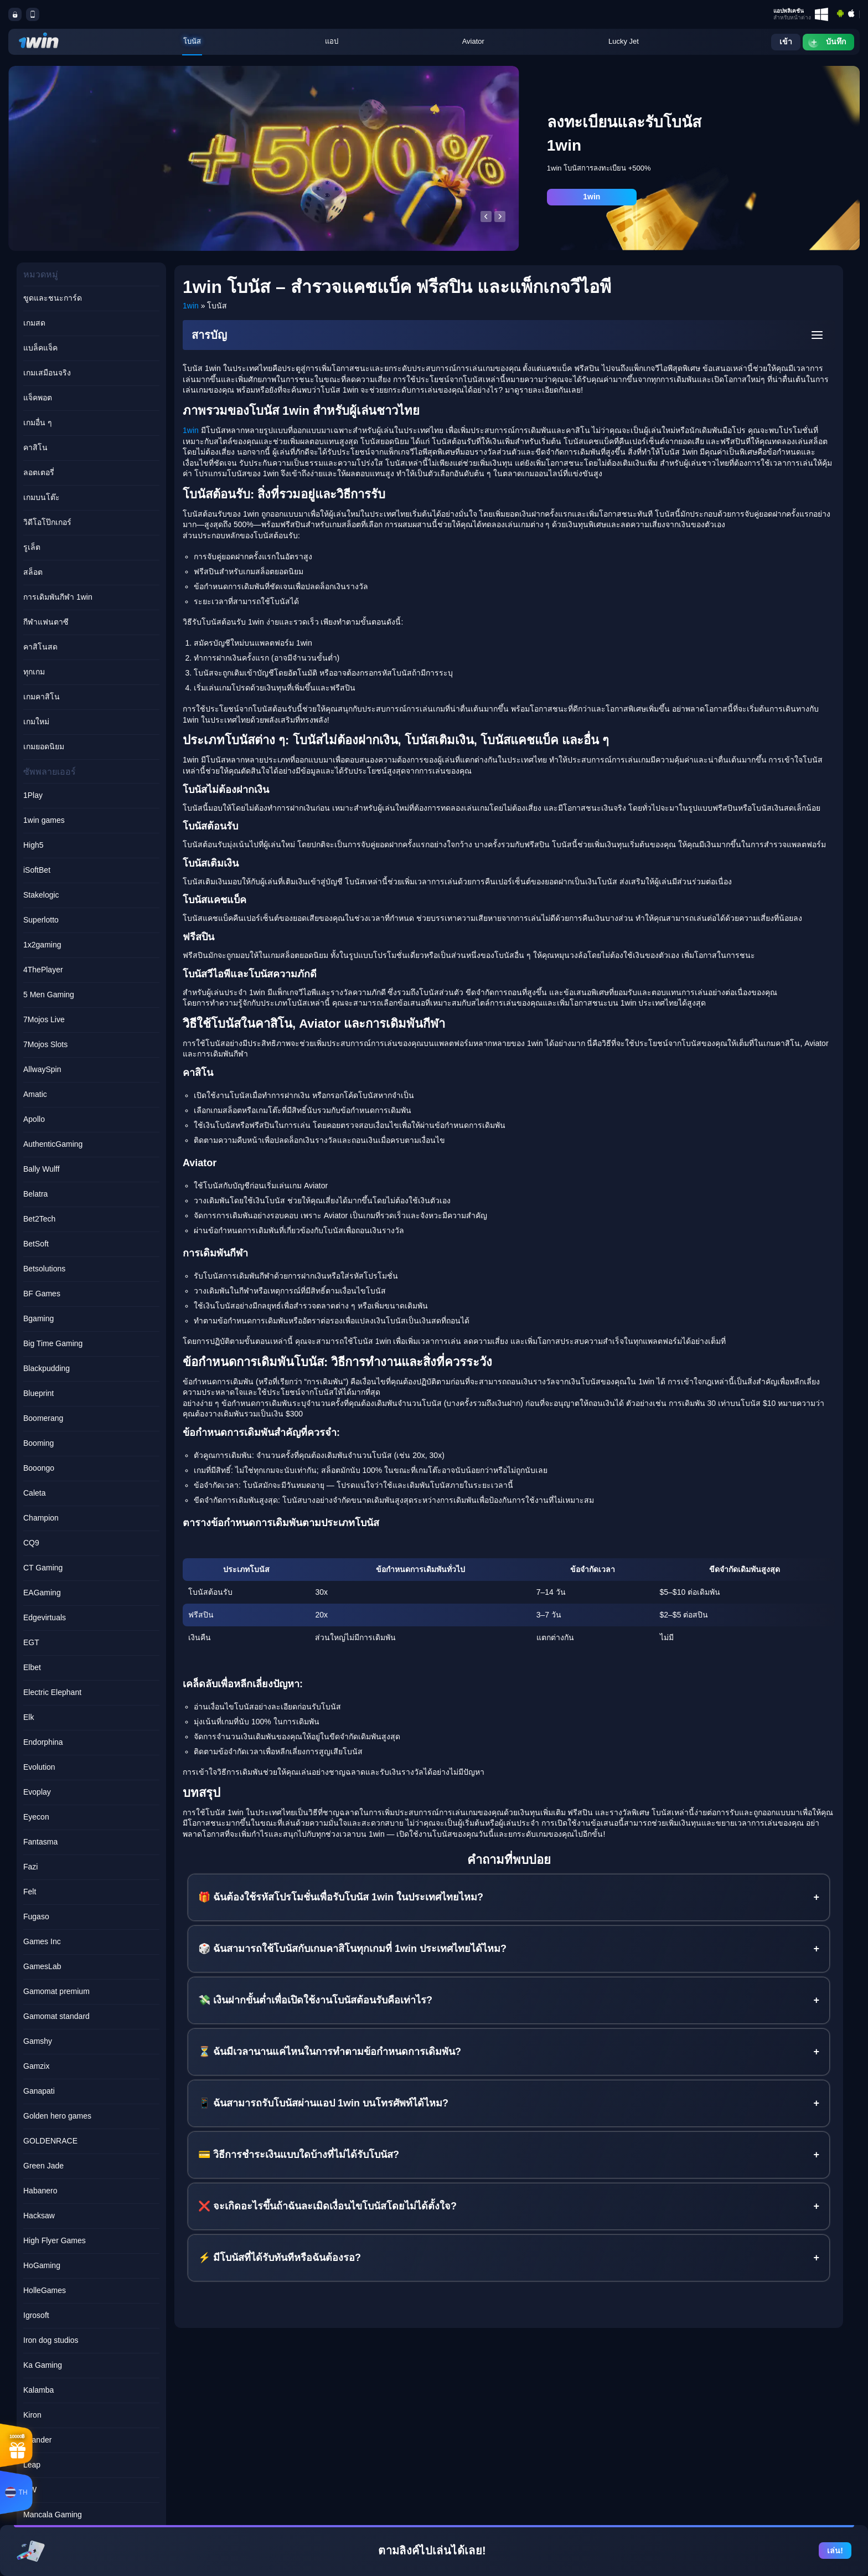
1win (591, 196)
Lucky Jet (623, 41)
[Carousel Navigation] (492, 216)
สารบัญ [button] (209, 335)
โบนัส (192, 41)
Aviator (473, 41)
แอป (331, 41)
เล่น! (835, 2550)
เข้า (785, 41)
